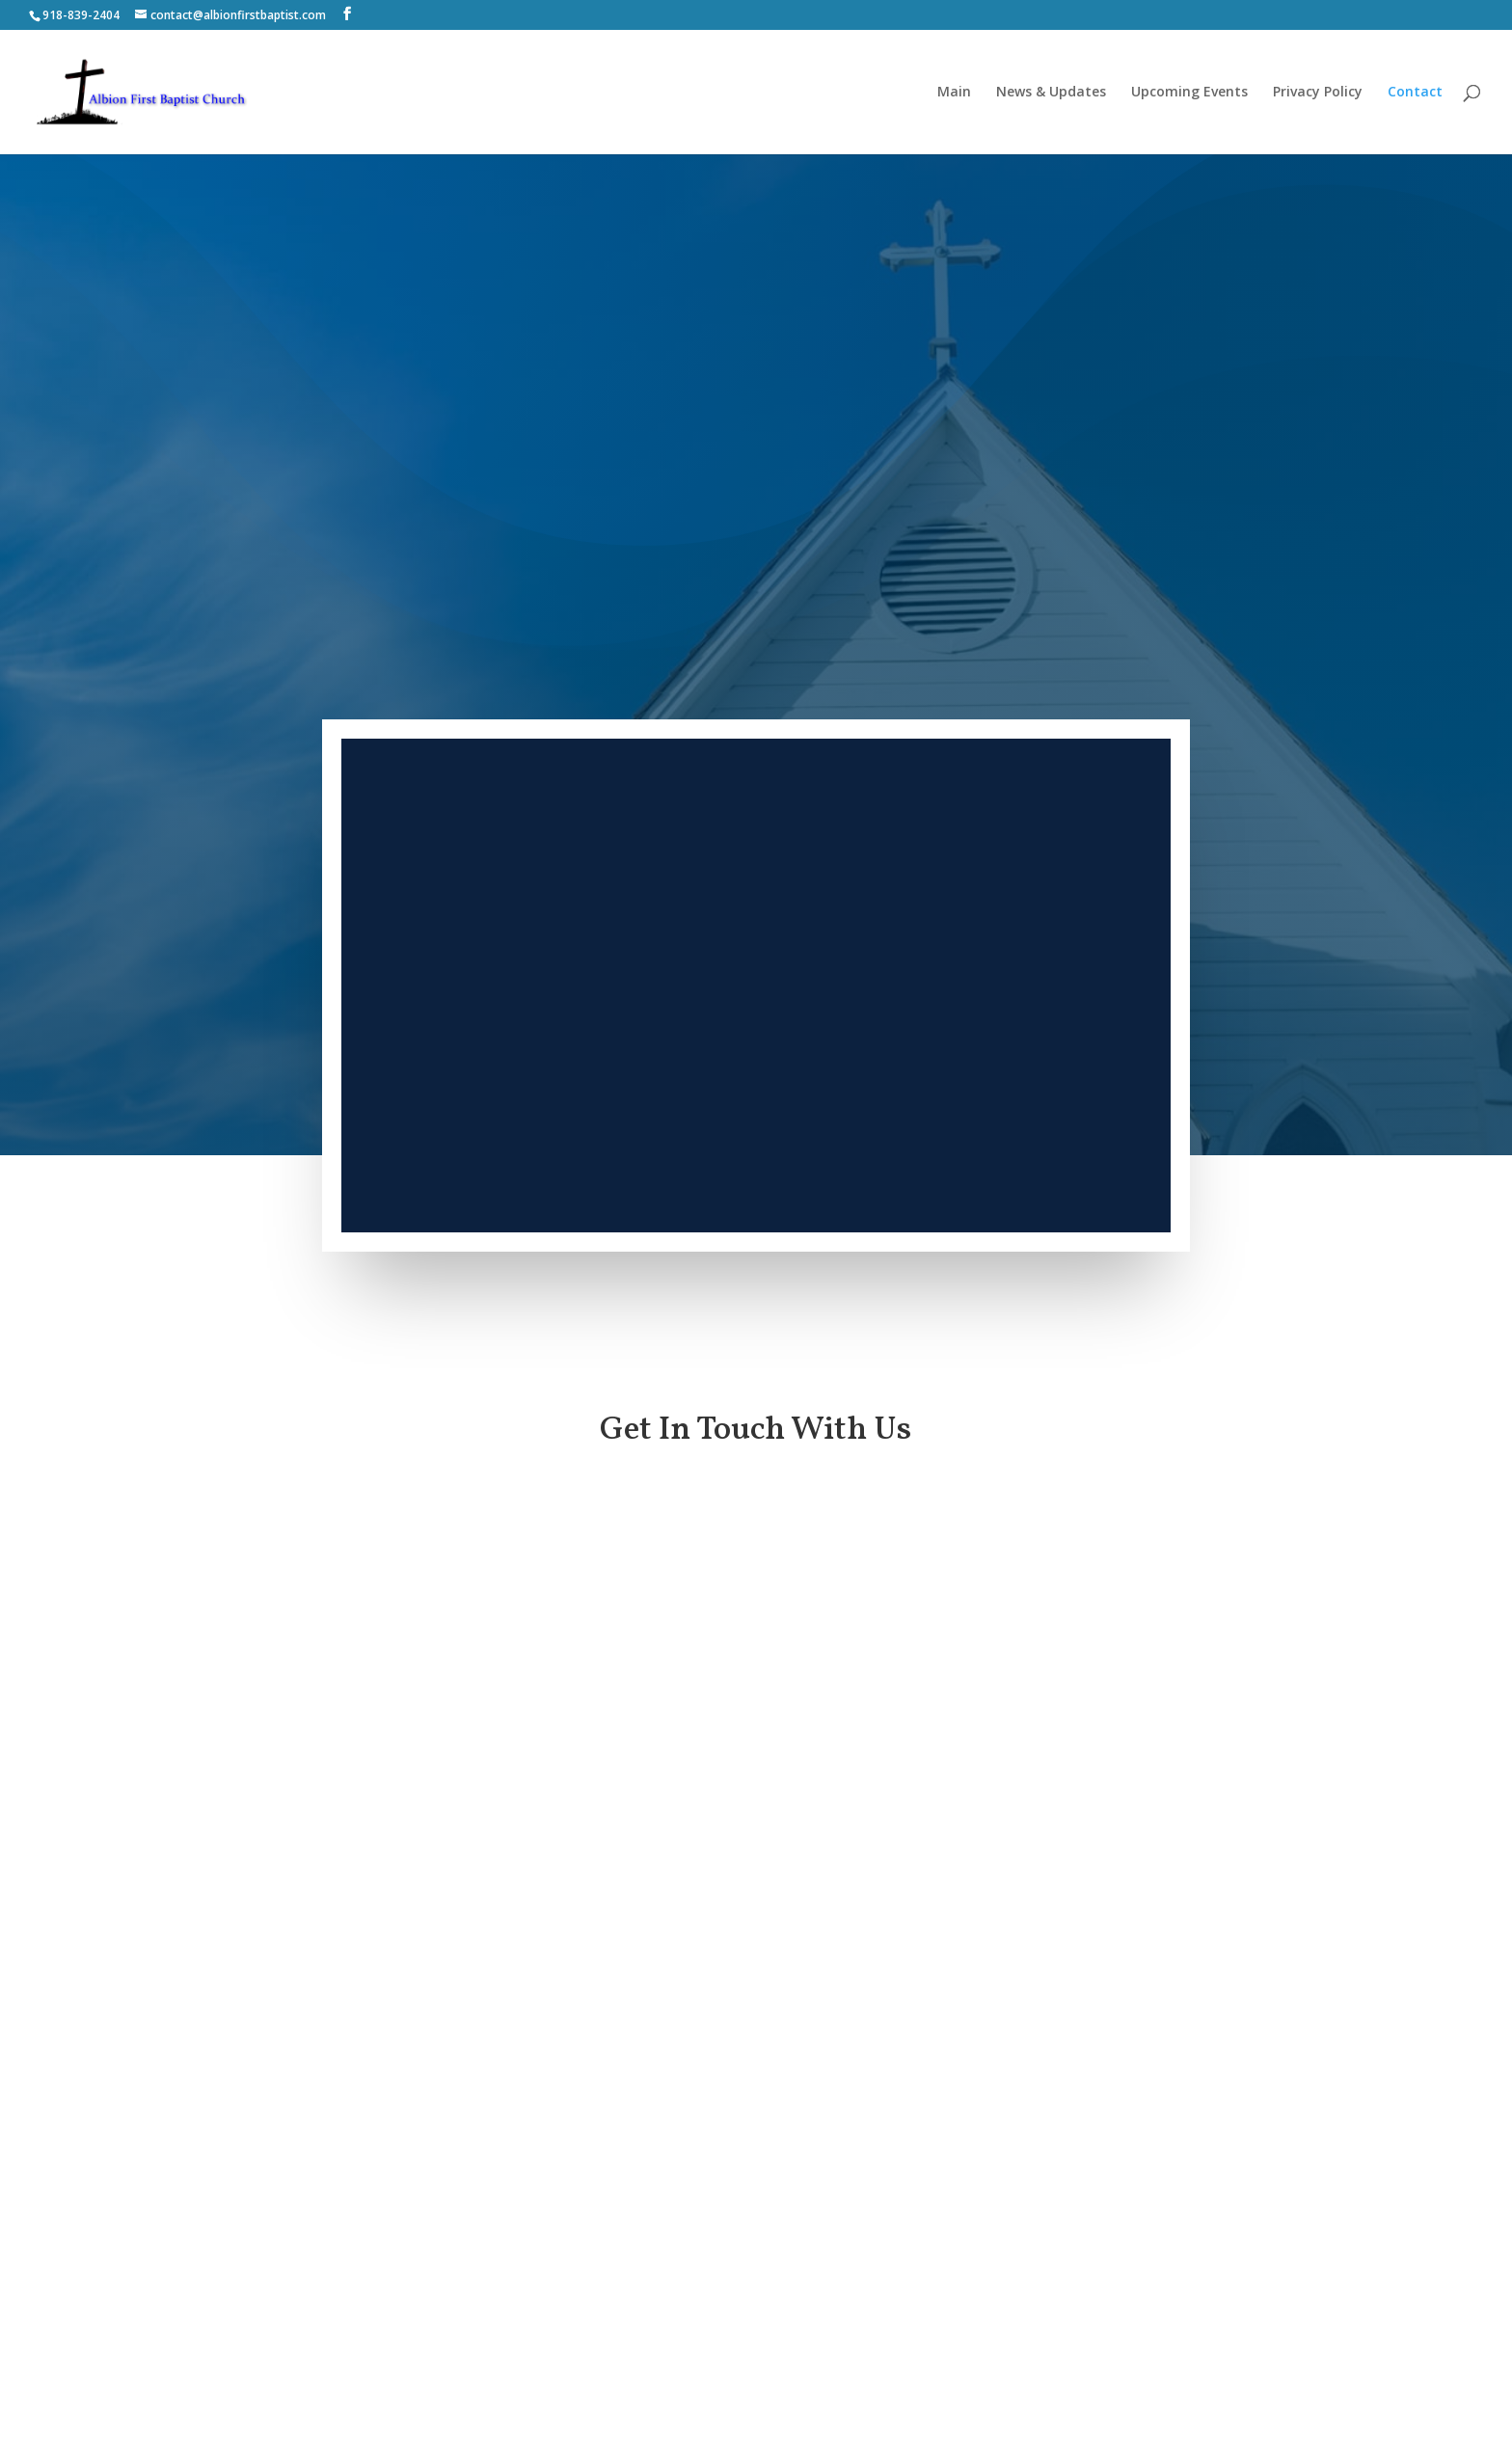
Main (954, 92)
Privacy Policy (1318, 92)
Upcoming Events (1189, 92)
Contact (1415, 92)
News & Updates (1051, 92)
